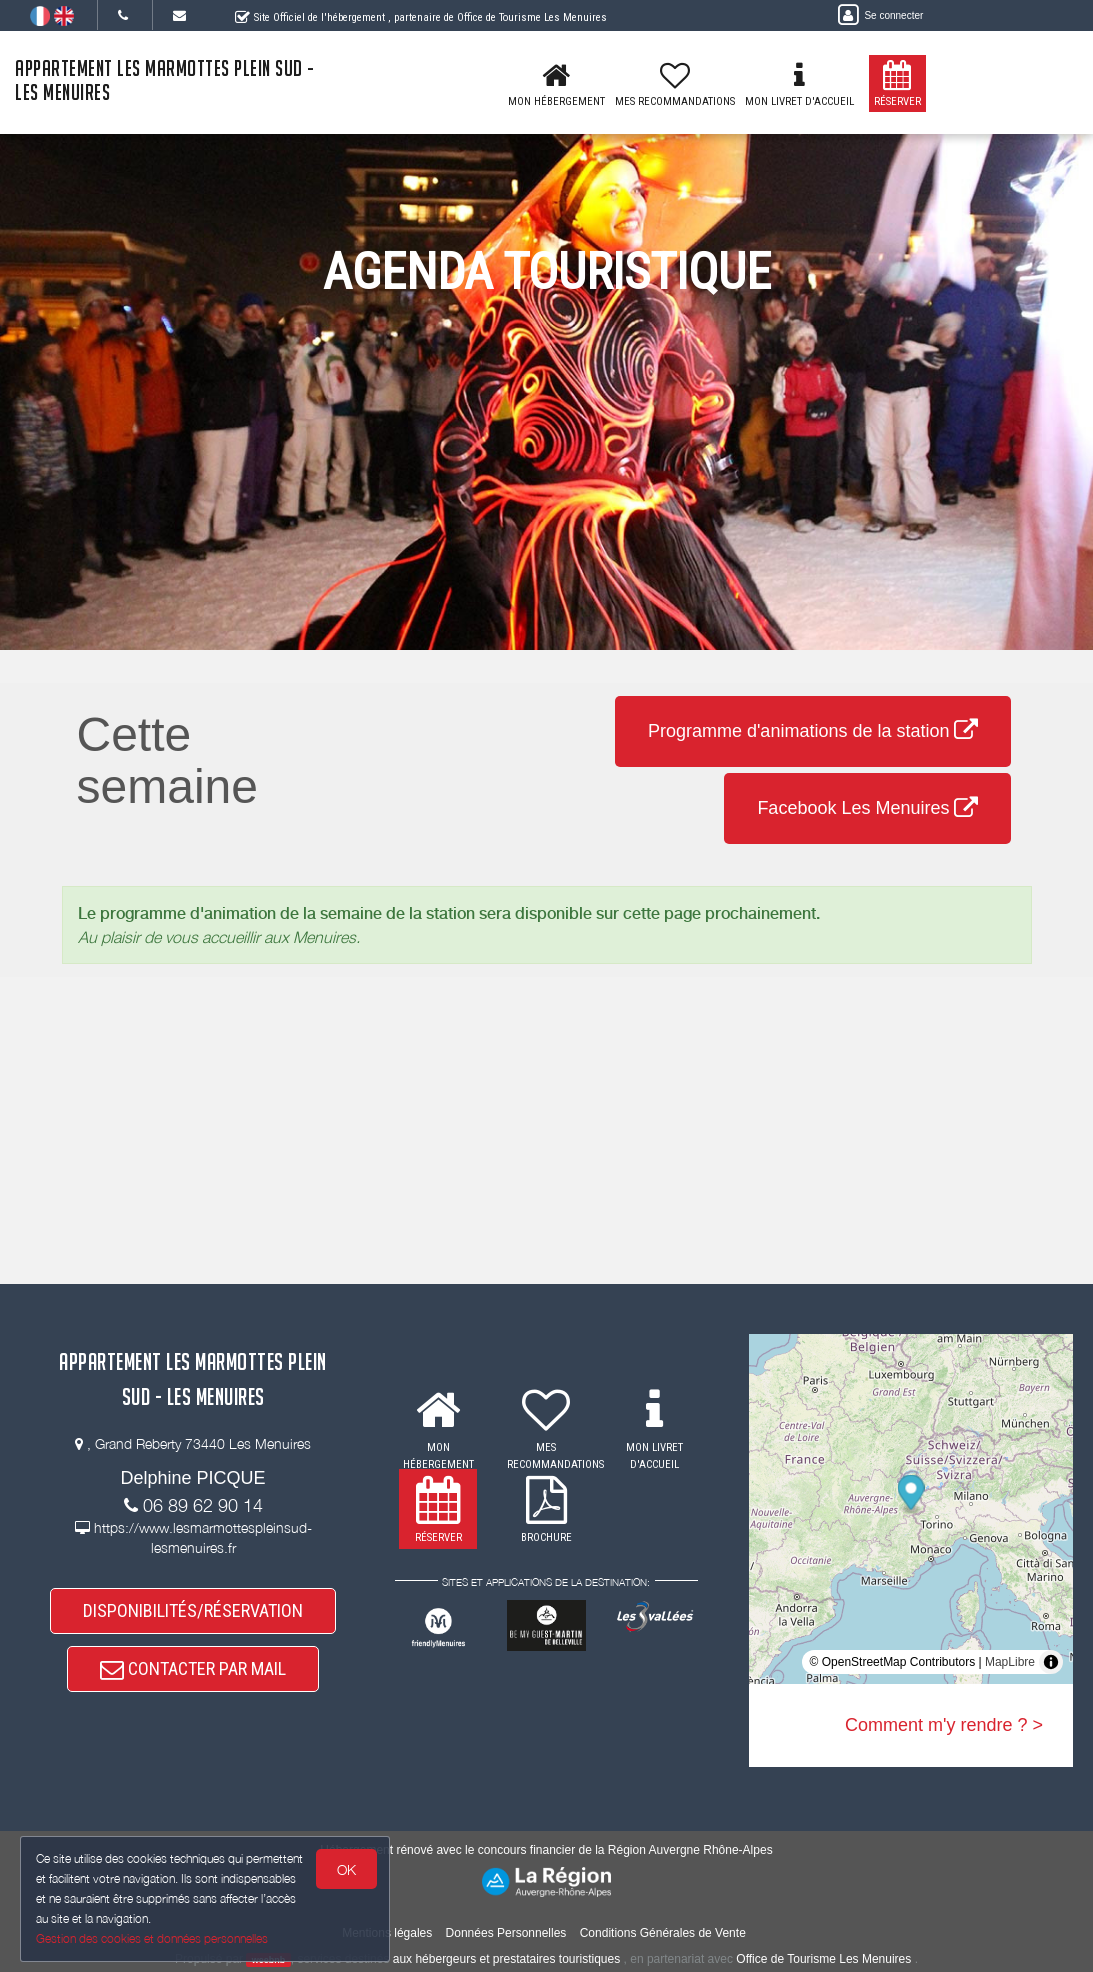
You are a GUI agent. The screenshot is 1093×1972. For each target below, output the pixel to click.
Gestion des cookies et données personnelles (152, 1938)
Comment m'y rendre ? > (944, 1725)
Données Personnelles (506, 1933)
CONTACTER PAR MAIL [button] (193, 1668)
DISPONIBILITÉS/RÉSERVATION (193, 1610)
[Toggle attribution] (1051, 1662)
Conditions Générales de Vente (663, 1933)
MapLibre (1010, 1662)
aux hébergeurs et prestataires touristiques (506, 1959)
